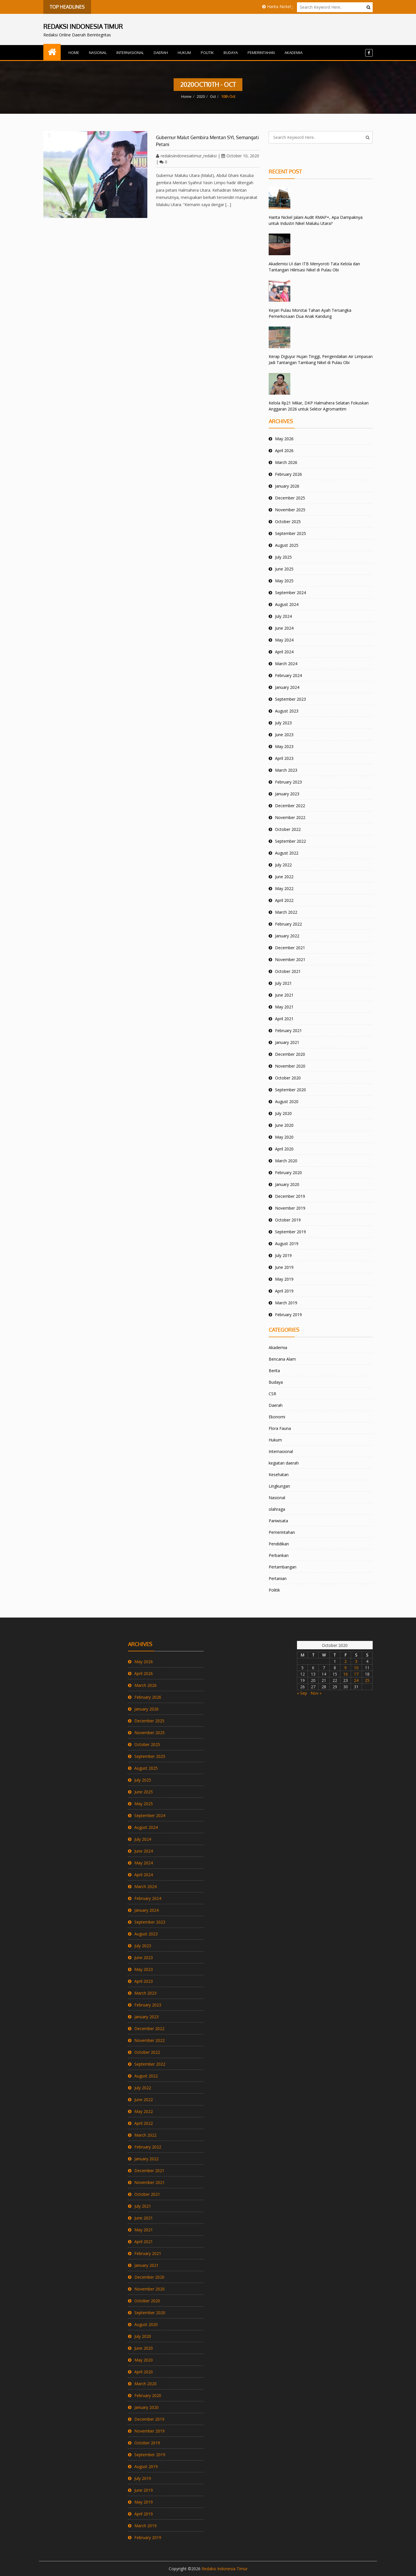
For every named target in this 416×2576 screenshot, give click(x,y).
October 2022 (288, 829)
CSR (272, 1393)
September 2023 (290, 699)
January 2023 (287, 794)
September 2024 (290, 592)
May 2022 (284, 888)
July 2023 (283, 722)
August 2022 (286, 853)
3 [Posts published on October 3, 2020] (356, 1661)
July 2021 (283, 983)
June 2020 (284, 1125)
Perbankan (279, 1555)
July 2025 (283, 557)
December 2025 (290, 498)
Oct (213, 96)
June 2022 (284, 876)
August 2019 (286, 1243)
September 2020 (290, 1089)
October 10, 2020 (240, 155)
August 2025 (286, 545)
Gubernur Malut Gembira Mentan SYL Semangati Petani (207, 141)
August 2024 (286, 604)
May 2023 (284, 746)
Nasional (98, 52)
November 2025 (290, 509)
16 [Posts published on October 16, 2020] (345, 1674)
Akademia (293, 52)
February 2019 (288, 1314)
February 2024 (288, 675)
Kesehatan (279, 1474)
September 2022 (290, 841)
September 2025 (290, 533)
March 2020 (286, 1160)
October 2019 (288, 1220)
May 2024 (284, 640)
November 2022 (290, 817)
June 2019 (284, 1267)
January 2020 (287, 1184)
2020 (201, 96)
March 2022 (286, 912)
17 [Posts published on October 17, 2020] (356, 1674)
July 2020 (283, 1113)
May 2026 (284, 438)
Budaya (231, 52)
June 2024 (284, 628)
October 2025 (288, 521)
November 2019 (290, 1208)
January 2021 (287, 1042)
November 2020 (290, 1066)
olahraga (277, 1509)
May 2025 (284, 580)
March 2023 (286, 770)
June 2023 (284, 734)
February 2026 (288, 474)
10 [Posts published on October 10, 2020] (356, 1667)
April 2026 (284, 450)
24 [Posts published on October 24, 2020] (356, 1680)
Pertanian (278, 1578)
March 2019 (286, 1302)
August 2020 (286, 1101)
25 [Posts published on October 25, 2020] (367, 1680)
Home (73, 52)
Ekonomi (277, 1416)
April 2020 (284, 1149)
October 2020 (288, 1078)
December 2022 (290, 805)
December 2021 (290, 947)
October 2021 (288, 971)
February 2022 (288, 924)
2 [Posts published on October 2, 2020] (345, 1661)
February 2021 (288, 1030)
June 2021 (284, 995)
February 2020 (288, 1172)
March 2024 (286, 663)
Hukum (184, 52)
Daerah (161, 52)
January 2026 (287, 486)
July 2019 (283, 1255)
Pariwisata (278, 1520)
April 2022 (284, 900)
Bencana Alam (282, 1359)
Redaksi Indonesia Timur (225, 2568)
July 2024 (283, 616)
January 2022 (287, 936)
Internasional (130, 52)
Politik (207, 52)
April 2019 (284, 1291)
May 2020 (284, 1137)
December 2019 (290, 1196)
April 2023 (284, 758)
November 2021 (290, 959)
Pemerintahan (261, 52)
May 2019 (284, 1279)
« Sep (302, 1693)
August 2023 (286, 711)
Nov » (316, 1693)
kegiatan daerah (284, 1463)
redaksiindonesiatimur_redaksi (186, 155)
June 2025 (284, 569)
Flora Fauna (280, 1428)
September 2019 (290, 1231)
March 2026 (286, 462)
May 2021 (284, 1007)
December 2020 (290, 1054)
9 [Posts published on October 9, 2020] (345, 1667)
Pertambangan (282, 1567)
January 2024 (287, 687)
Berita (274, 1370)
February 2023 (288, 782)
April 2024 (284, 651)
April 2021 (284, 1018)
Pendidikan (279, 1544)
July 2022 (283, 865)
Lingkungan (279, 1486)
